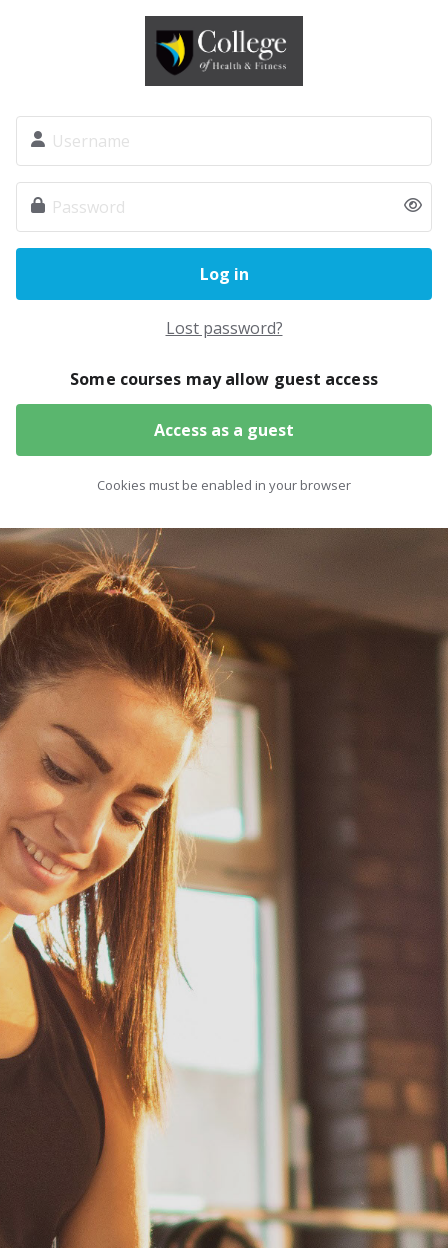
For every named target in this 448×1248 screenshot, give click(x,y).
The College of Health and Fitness (224, 51)
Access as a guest (224, 430)
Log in (224, 274)
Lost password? (224, 328)
